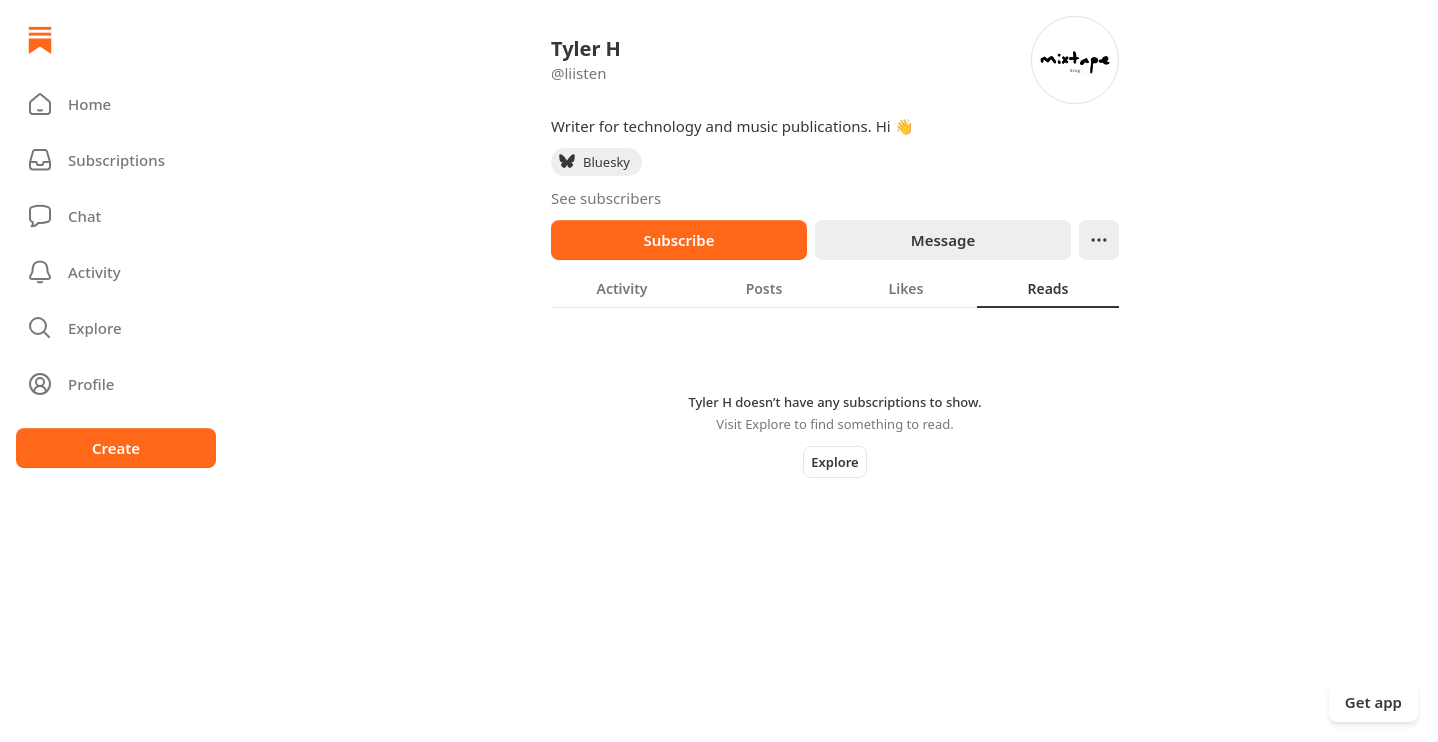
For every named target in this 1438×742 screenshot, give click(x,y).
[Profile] (116, 384)
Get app (1373, 702)
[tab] (622, 288)
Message (943, 240)
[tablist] (835, 288)
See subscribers (606, 198)
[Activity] (116, 272)
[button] (116, 104)
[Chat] (116, 216)
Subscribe (678, 240)
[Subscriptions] (116, 160)
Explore (834, 462)
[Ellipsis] (1099, 240)
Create (116, 448)
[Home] (40, 40)
